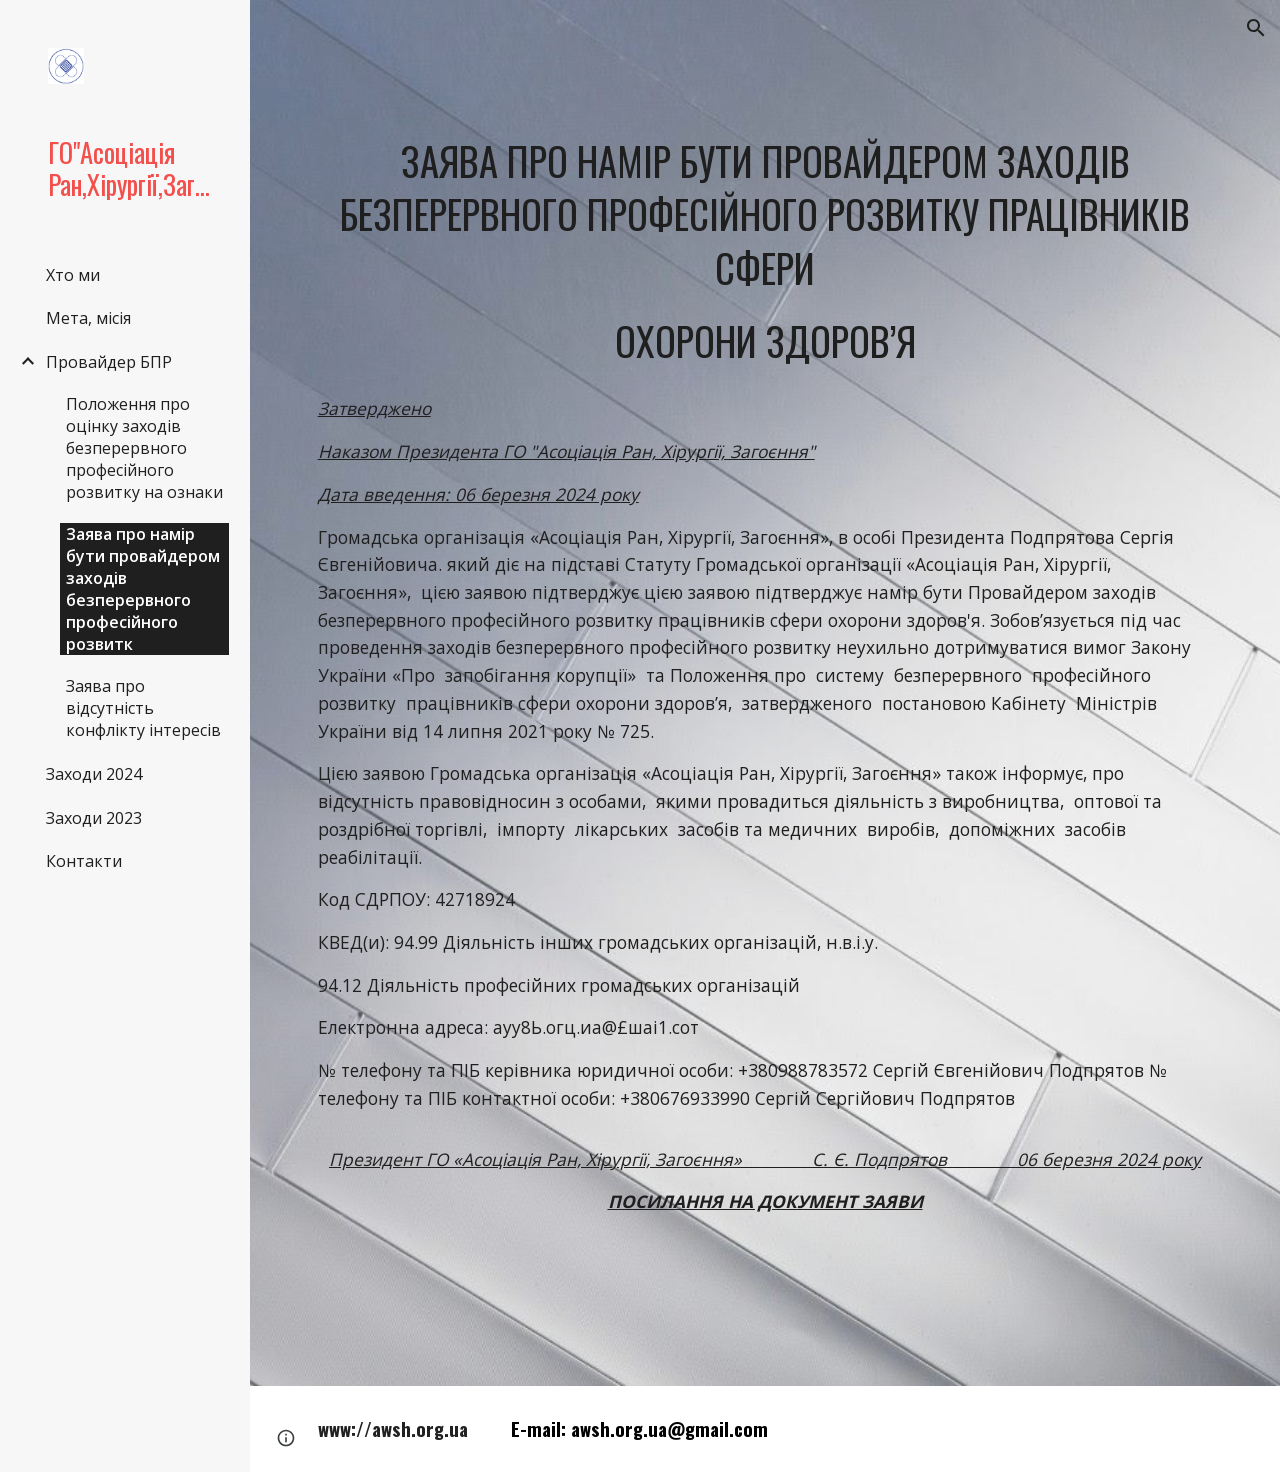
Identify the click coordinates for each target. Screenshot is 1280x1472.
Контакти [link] (84, 861)
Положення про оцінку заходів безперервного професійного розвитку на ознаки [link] (144, 448)
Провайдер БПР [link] (109, 362)
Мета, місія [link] (88, 318)
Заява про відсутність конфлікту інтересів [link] (143, 708)
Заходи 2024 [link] (94, 774)
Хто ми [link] (73, 275)
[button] (1256, 28)
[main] (765, 250)
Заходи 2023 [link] (94, 818)
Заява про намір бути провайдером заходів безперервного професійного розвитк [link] (143, 589)
